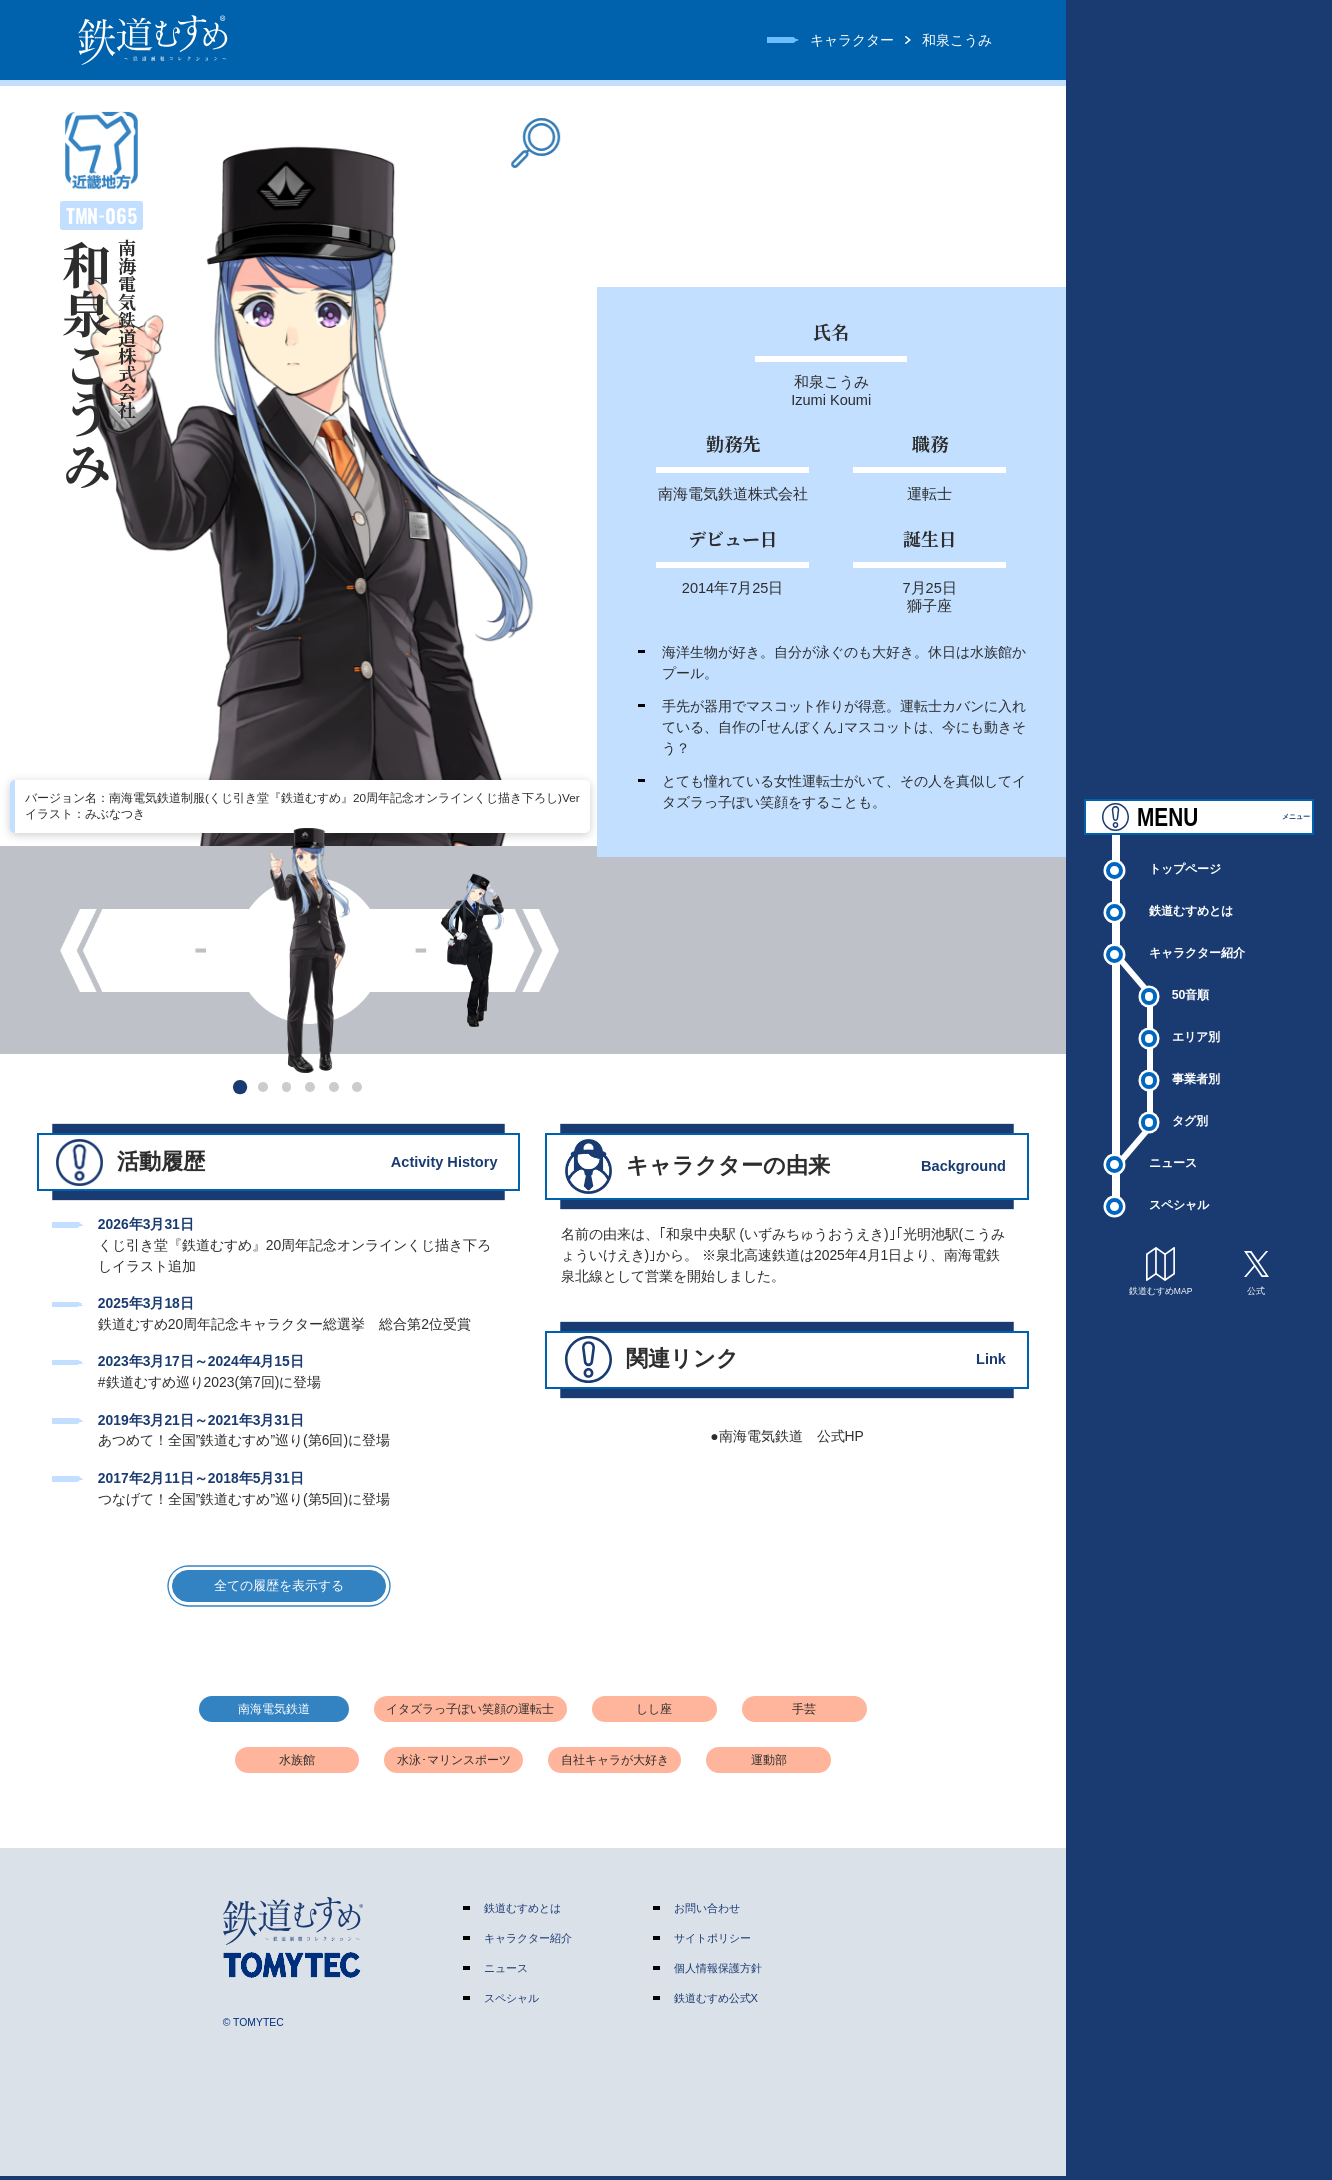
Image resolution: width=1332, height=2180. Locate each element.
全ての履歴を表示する (279, 1588)
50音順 (1194, 1021)
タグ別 (1193, 1152)
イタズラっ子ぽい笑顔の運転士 (470, 1713)
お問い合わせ (707, 1912)
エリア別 (1200, 1065)
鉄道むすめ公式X (716, 2002)
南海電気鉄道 (274, 1713)
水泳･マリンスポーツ (454, 1764)
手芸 (804, 1713)
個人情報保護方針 (718, 1972)
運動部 (769, 1764)
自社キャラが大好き (615, 1764)
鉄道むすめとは (1197, 934)
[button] (240, 1087)
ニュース (1178, 1196)
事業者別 (1200, 1108)
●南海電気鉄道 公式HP (787, 1436)
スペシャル (1184, 1239)
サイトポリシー (712, 1942)
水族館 (297, 1764)
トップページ (1191, 890)
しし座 (654, 1713)
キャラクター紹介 (1204, 977)
